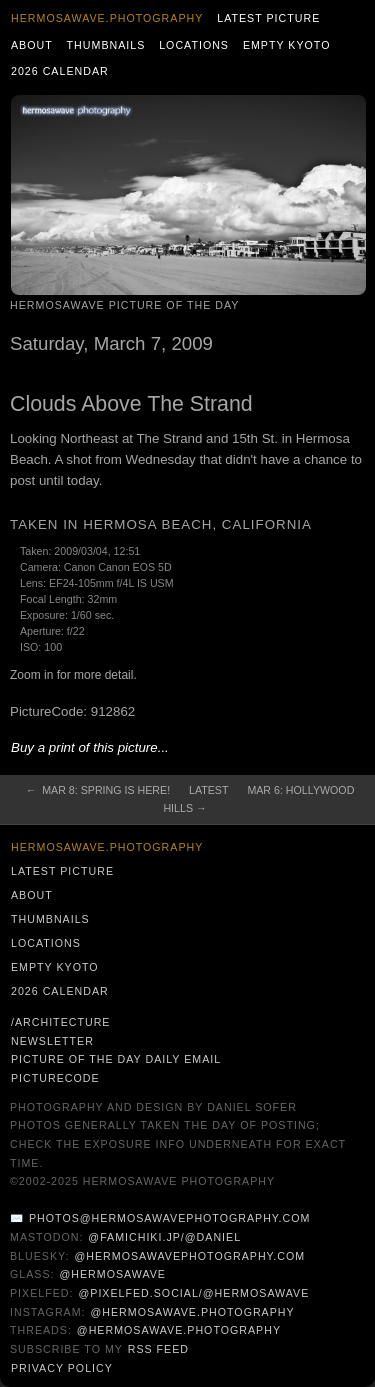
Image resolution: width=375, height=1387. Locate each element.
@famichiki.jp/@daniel (164, 1237)
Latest (208, 790)
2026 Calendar (60, 71)
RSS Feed (158, 1349)
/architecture (60, 1022)
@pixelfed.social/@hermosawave (193, 1293)
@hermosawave (112, 1274)
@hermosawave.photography (192, 1312)
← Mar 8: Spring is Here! (98, 790)
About (32, 45)
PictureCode (55, 1078)
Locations (194, 45)
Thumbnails (106, 45)
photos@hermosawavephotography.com (169, 1218)
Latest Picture (268, 18)
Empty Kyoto (287, 45)
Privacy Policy (62, 1368)
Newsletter (52, 1041)
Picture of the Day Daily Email (116, 1059)
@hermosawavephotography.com (190, 1256)
